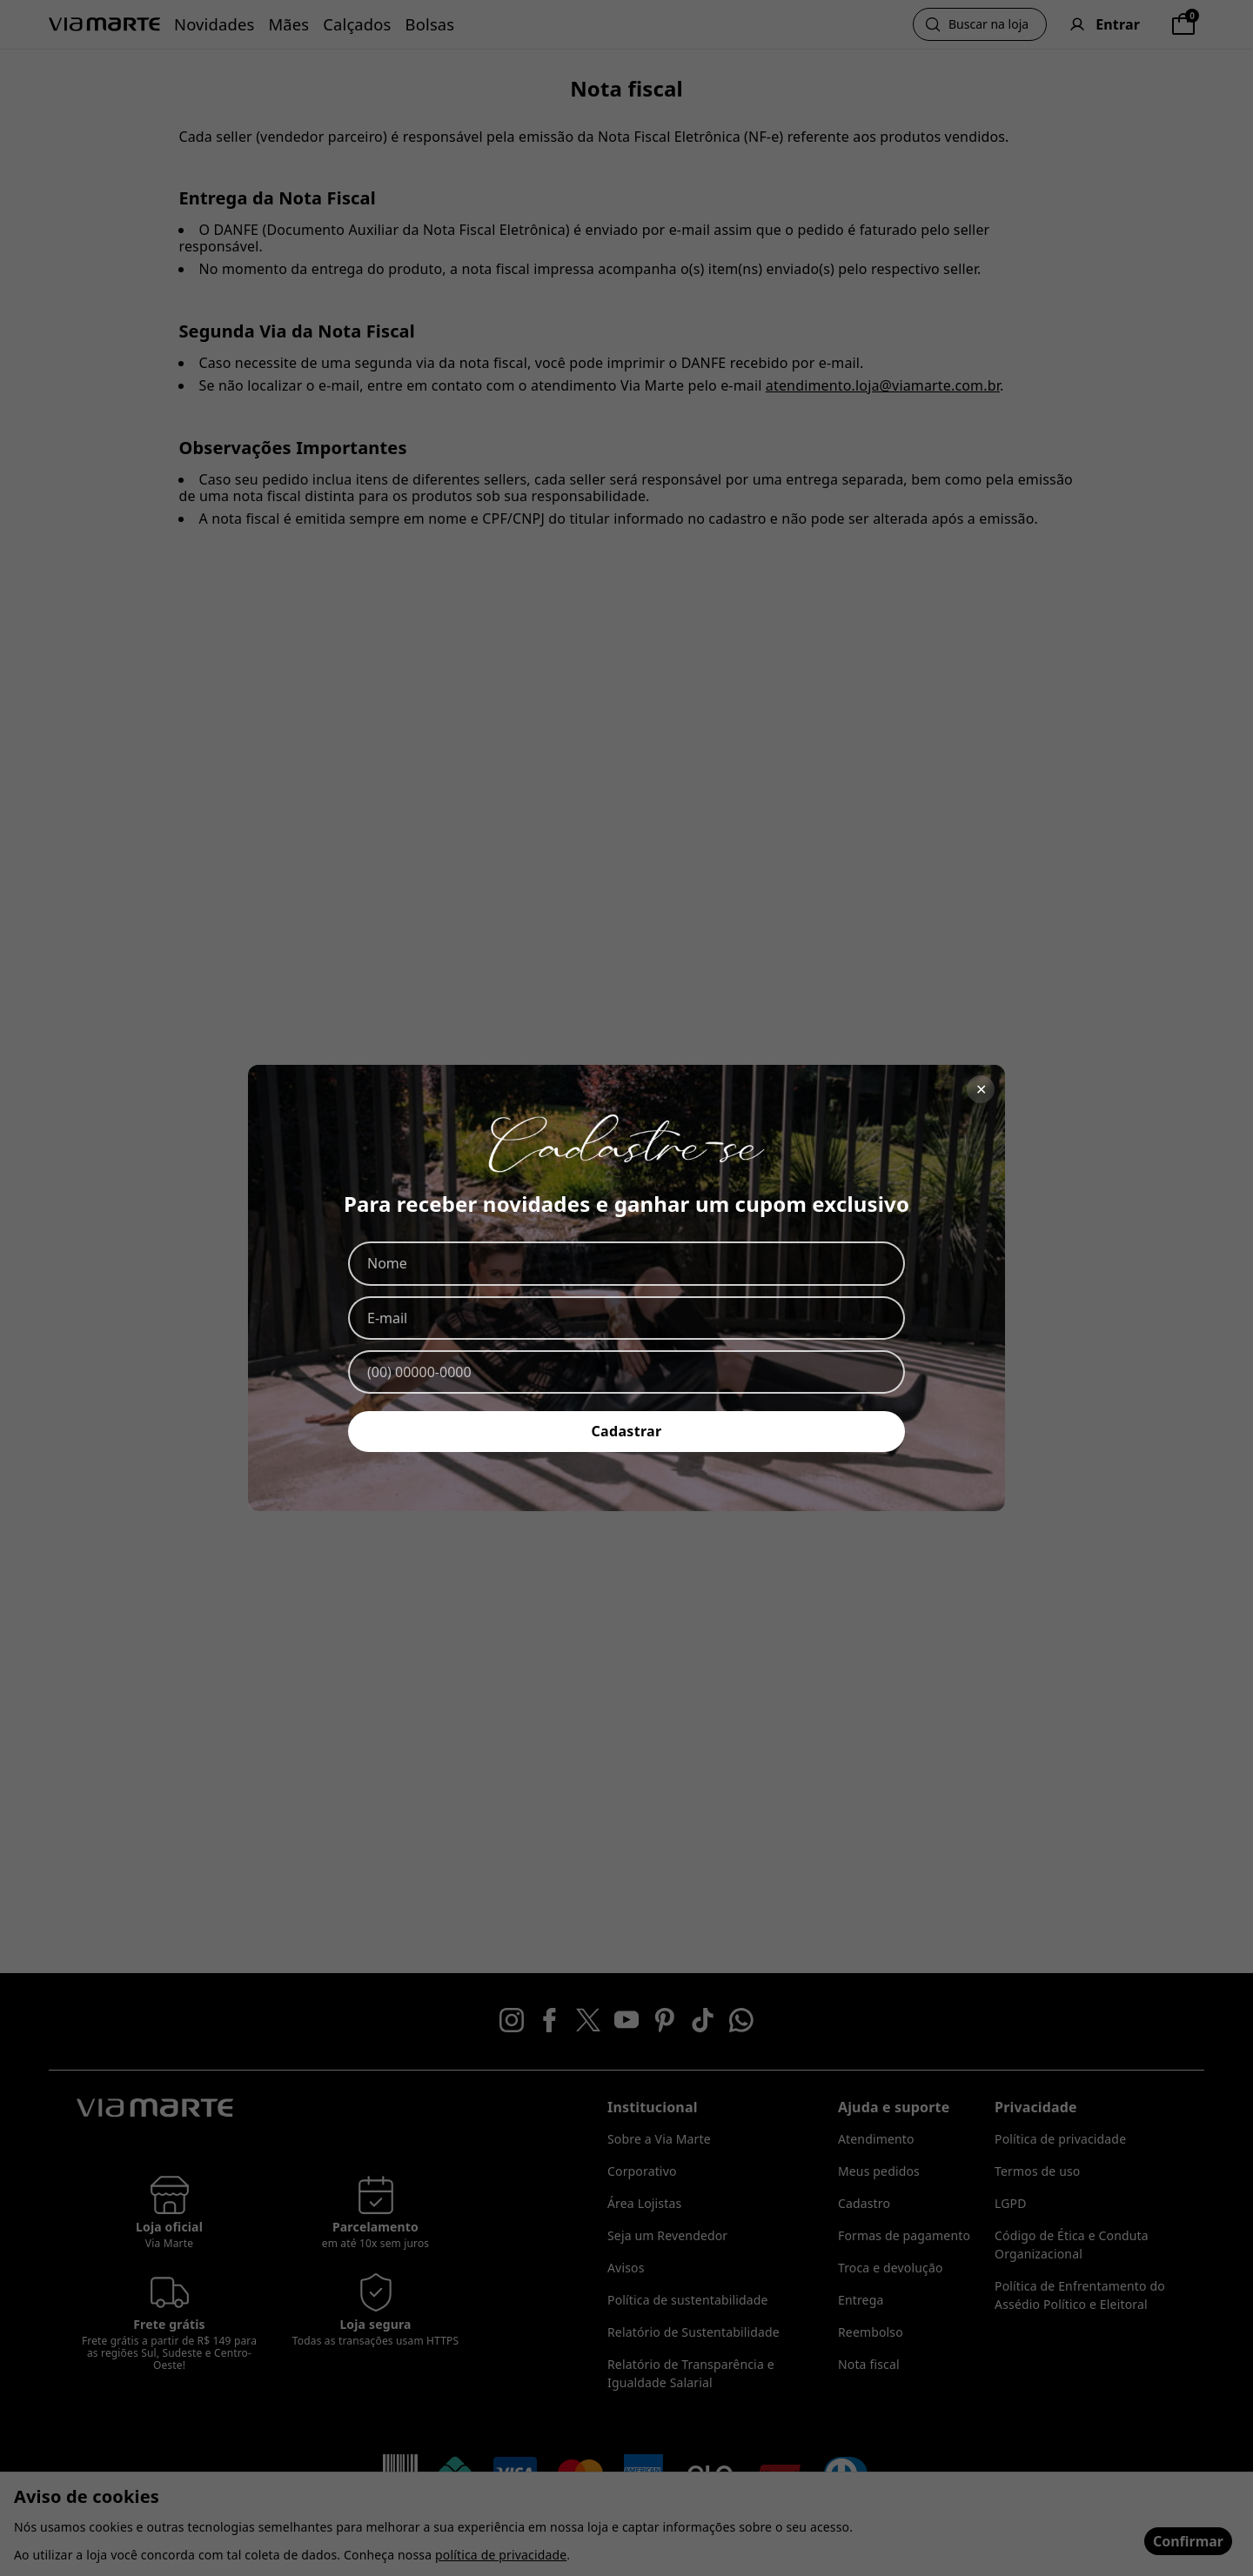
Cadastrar (627, 1431)
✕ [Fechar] (981, 1089)
